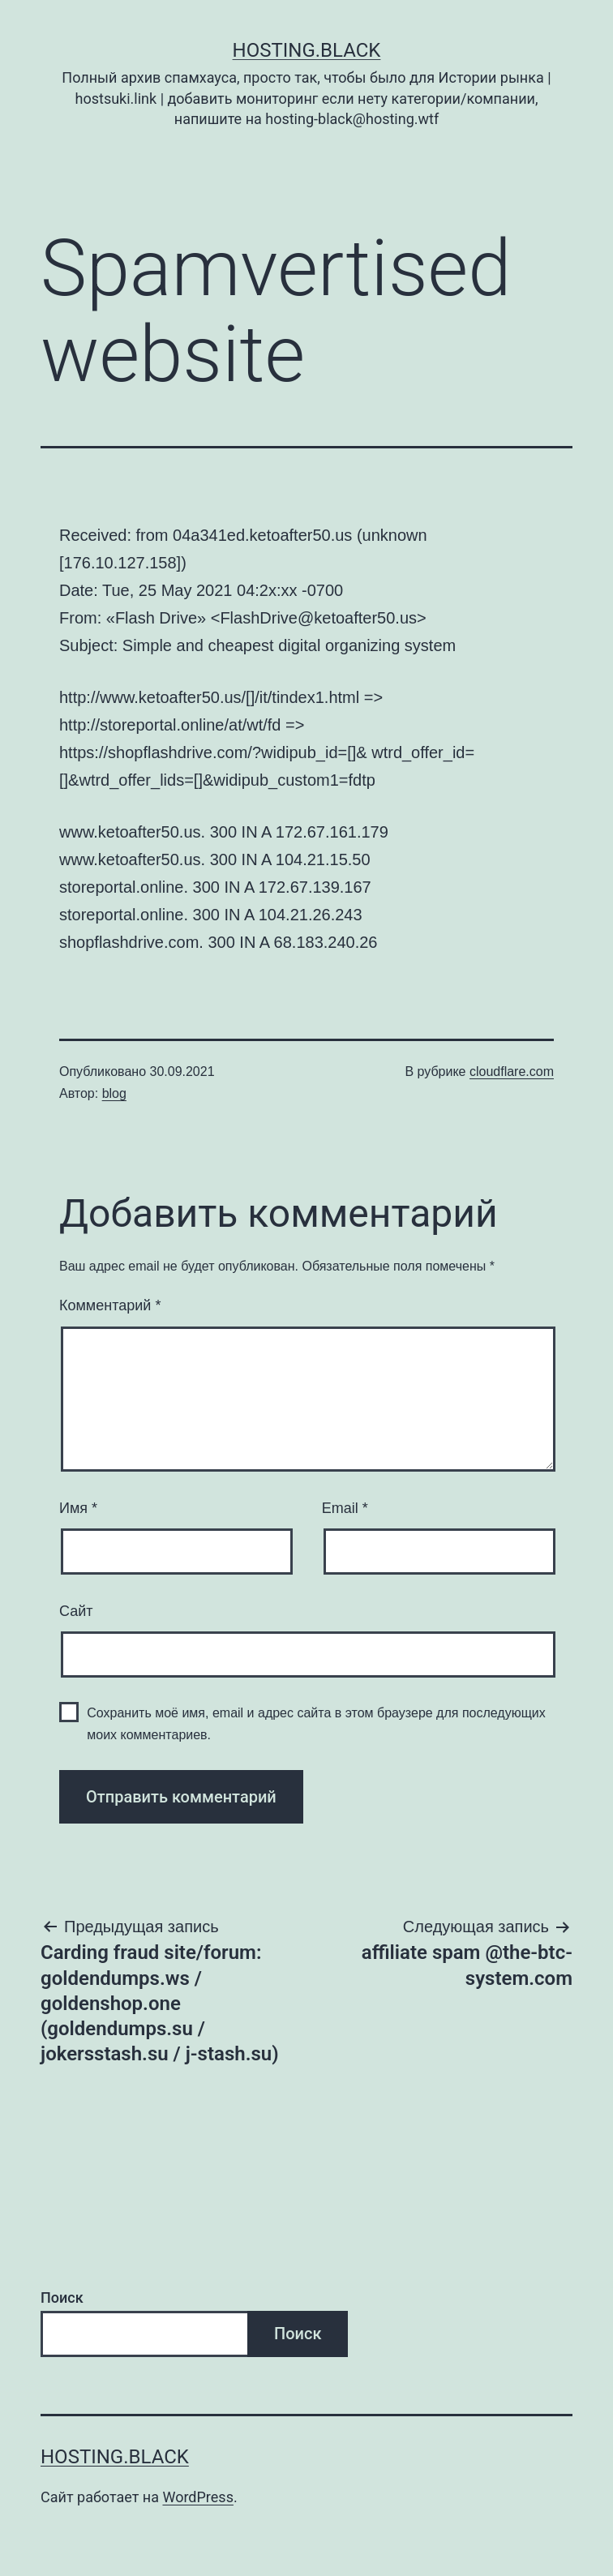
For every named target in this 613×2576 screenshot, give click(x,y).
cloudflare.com (511, 1071)
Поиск (62, 2297)
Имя (78, 1508)
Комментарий (110, 1305)
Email (345, 1508)
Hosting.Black (307, 50)
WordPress (197, 2496)
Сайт (76, 1611)
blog (114, 1093)
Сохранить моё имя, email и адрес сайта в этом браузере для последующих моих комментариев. (316, 1724)
